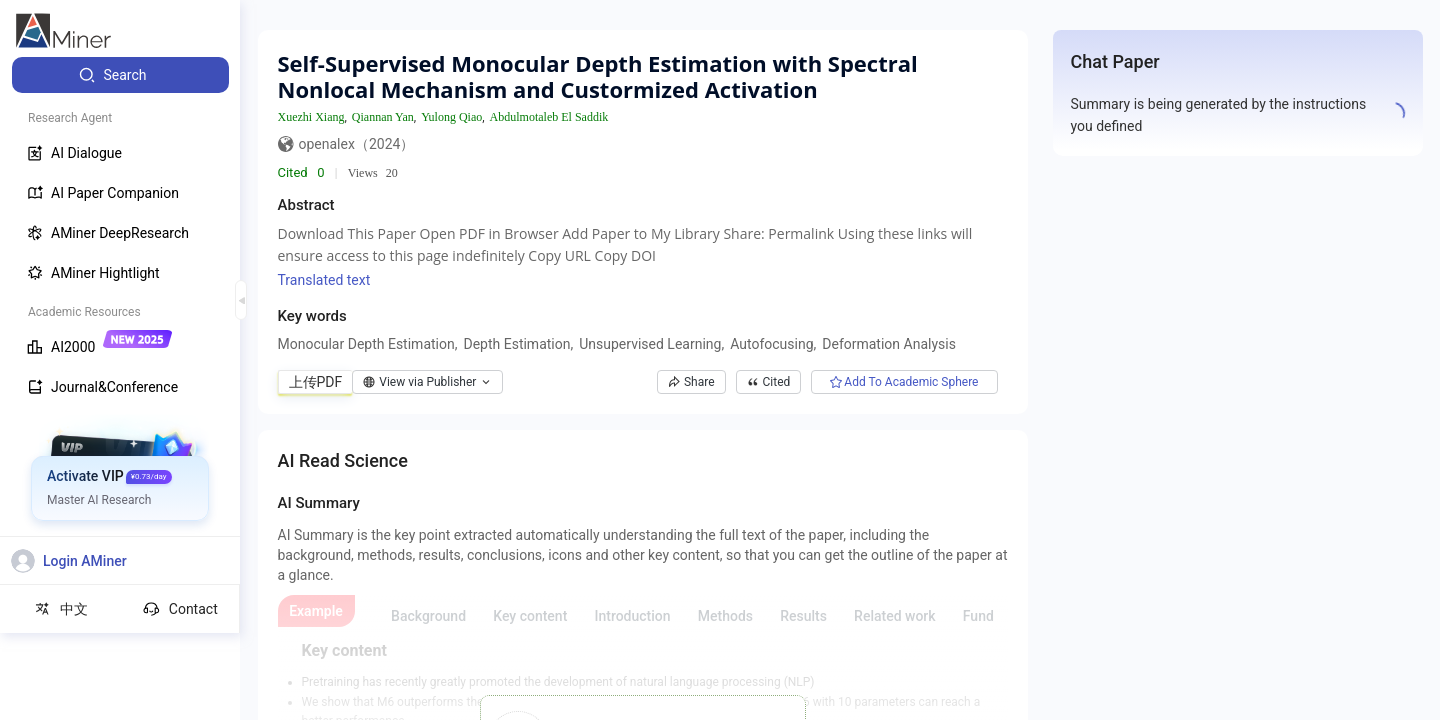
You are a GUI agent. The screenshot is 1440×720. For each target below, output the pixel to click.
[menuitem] (120, 75)
